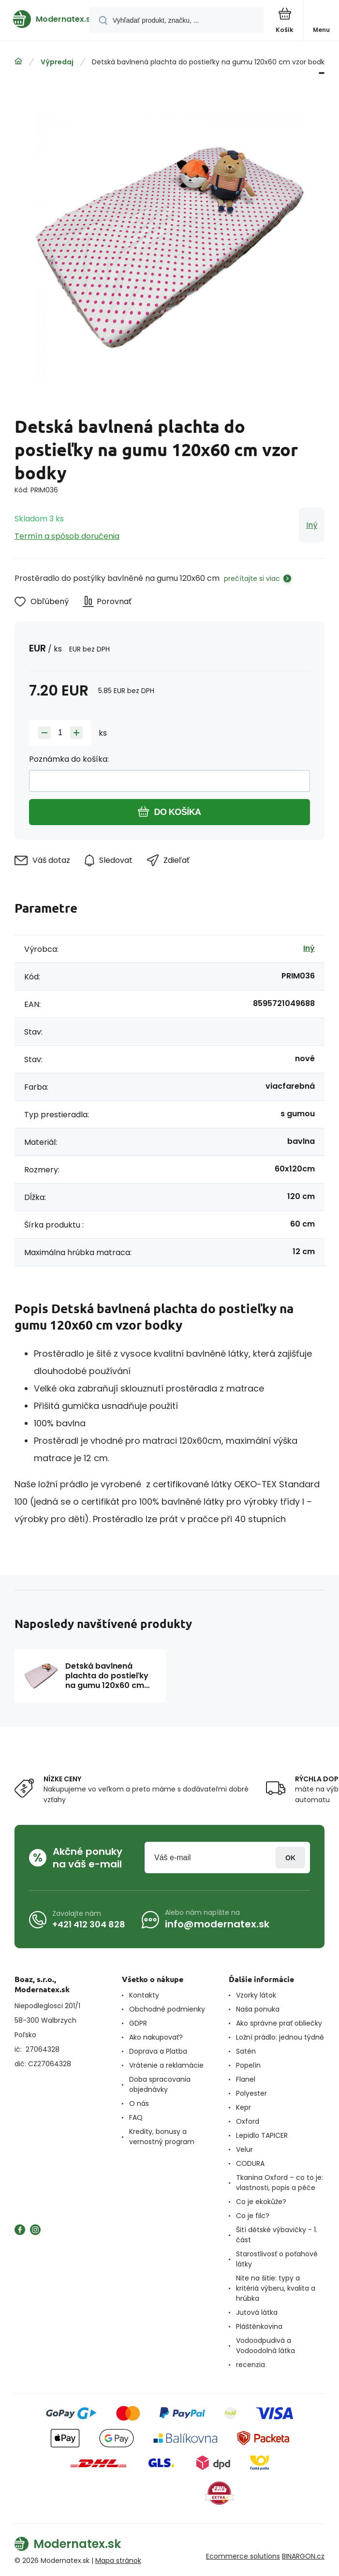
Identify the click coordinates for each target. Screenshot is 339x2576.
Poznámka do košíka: (69, 759)
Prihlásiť (290, 1857)
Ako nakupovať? (156, 2037)
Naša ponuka (258, 2009)
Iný (311, 525)
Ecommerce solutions (243, 2556)
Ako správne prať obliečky (279, 2023)
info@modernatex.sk (217, 1924)
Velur (244, 2149)
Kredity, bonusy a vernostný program (161, 2137)
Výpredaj (57, 62)
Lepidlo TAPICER (262, 2135)
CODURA (250, 2163)
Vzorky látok (256, 1995)
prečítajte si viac (252, 578)
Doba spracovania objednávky (160, 2084)
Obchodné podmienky (167, 2009)
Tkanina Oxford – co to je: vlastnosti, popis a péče (279, 2182)
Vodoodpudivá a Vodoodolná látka (265, 2345)
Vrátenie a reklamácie (166, 2065)
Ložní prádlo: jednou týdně (280, 2037)
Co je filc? (252, 2216)
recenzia (250, 2364)
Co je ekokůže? (261, 2201)
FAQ (136, 2117)
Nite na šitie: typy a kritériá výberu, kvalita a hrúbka (275, 2288)
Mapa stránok (118, 2560)
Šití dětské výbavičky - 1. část (276, 2235)
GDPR (138, 2023)
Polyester (251, 2093)
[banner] (45, 19)
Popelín (248, 2065)
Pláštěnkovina (259, 2326)
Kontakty (144, 1995)
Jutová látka (257, 2312)
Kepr (243, 2107)
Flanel (245, 2079)
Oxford (247, 2121)
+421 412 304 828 (88, 1924)
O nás (139, 2103)
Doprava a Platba (158, 2051)
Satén (246, 2051)
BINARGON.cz (303, 2556)
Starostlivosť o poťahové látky (277, 2259)
